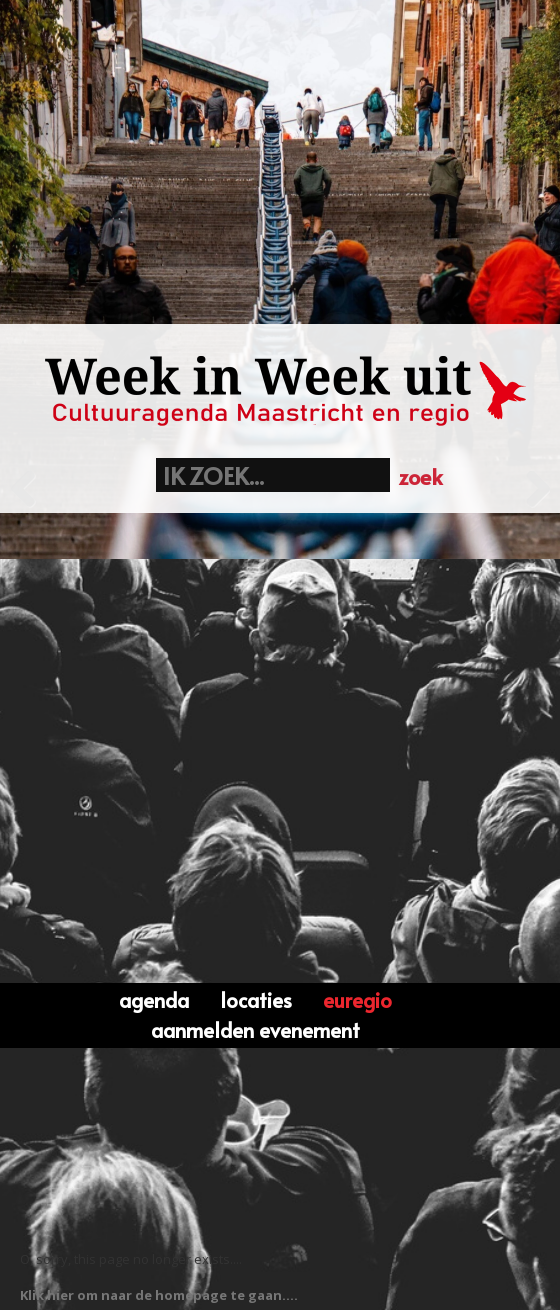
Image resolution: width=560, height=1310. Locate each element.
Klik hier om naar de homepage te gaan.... (159, 1295)
